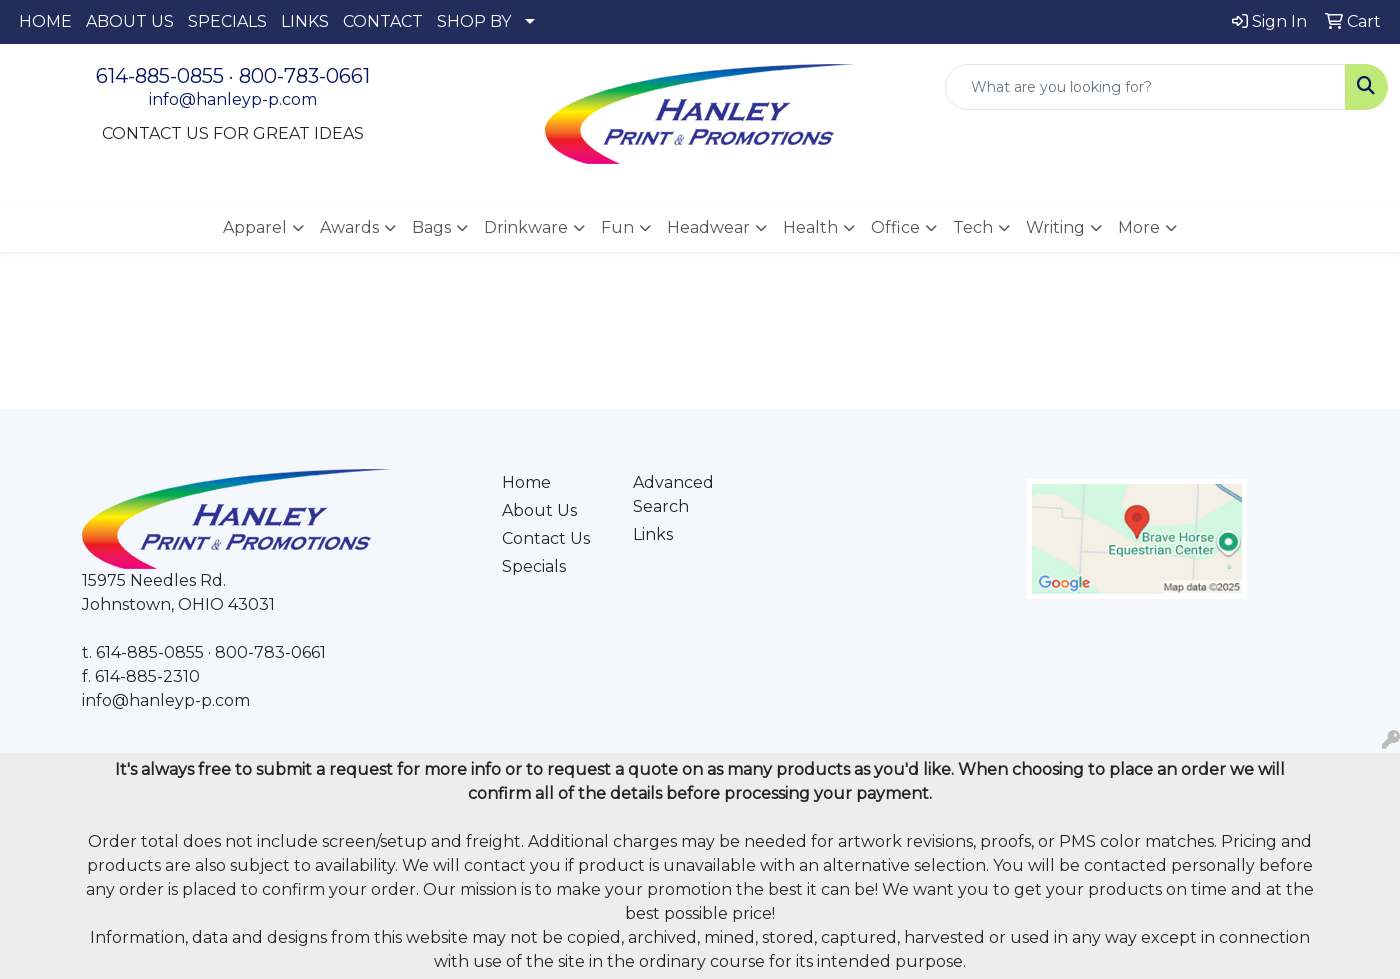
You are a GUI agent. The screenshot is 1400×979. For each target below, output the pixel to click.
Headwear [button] (708, 227)
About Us (539, 510)
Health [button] (810, 227)
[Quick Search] (1145, 87)
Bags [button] (431, 227)
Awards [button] (349, 227)
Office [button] (895, 227)
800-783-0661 (304, 76)
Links (653, 534)
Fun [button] (617, 227)
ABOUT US (130, 21)
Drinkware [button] (526, 227)
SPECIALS (227, 21)
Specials (534, 566)
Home (526, 482)
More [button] (1139, 227)
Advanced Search (673, 494)
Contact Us (546, 538)
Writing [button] (1055, 227)
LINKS (305, 21)
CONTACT (383, 21)
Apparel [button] (255, 227)
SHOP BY (474, 21)
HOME (45, 21)
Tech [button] (973, 227)
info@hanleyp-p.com (233, 99)
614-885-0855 (160, 76)
